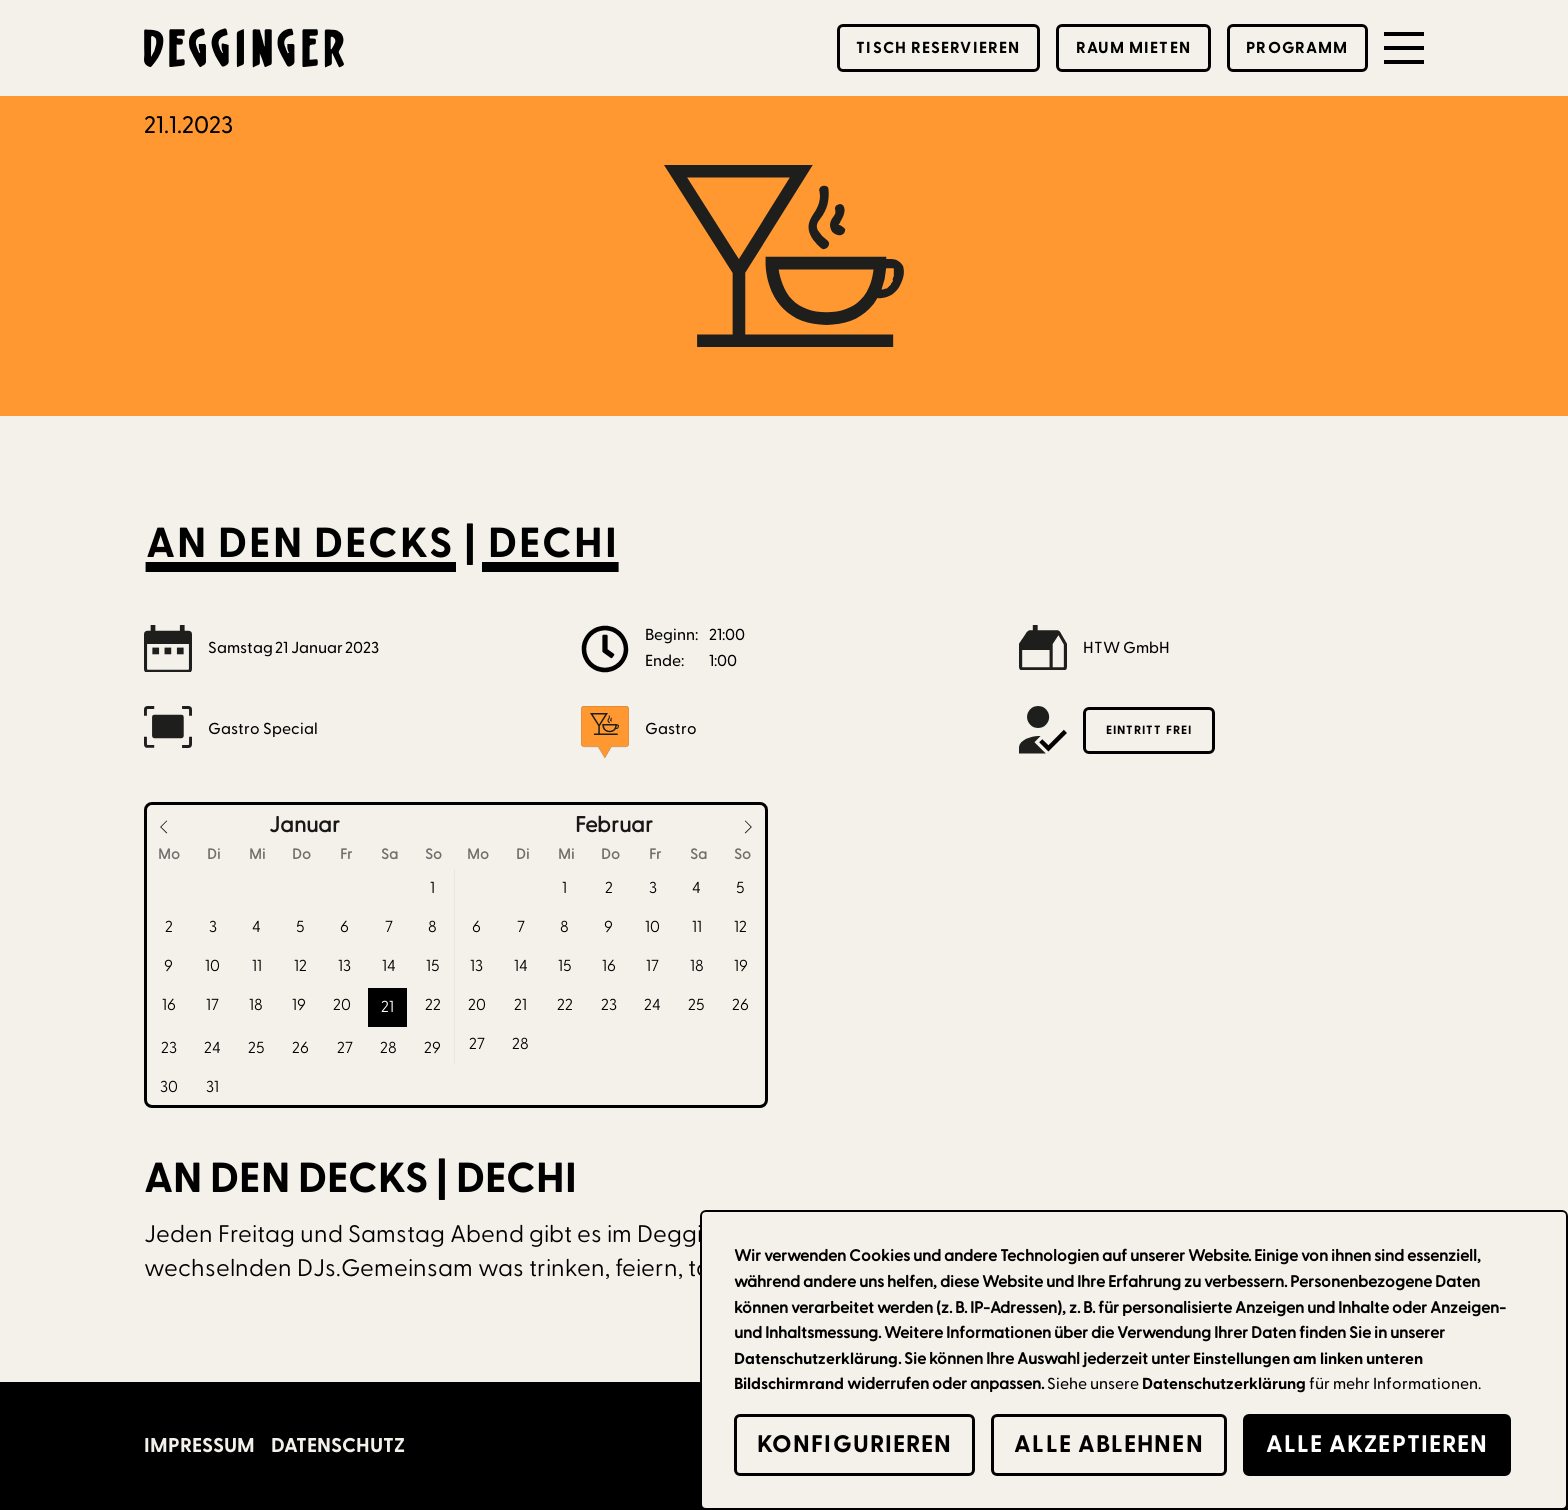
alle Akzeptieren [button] (1377, 1444)
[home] (244, 48)
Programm (1297, 48)
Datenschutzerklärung (1224, 1384)
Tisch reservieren (938, 48)
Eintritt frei (1149, 730)
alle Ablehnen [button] (1108, 1444)
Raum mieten (1133, 48)
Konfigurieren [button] (854, 1444)
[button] (1404, 48)
